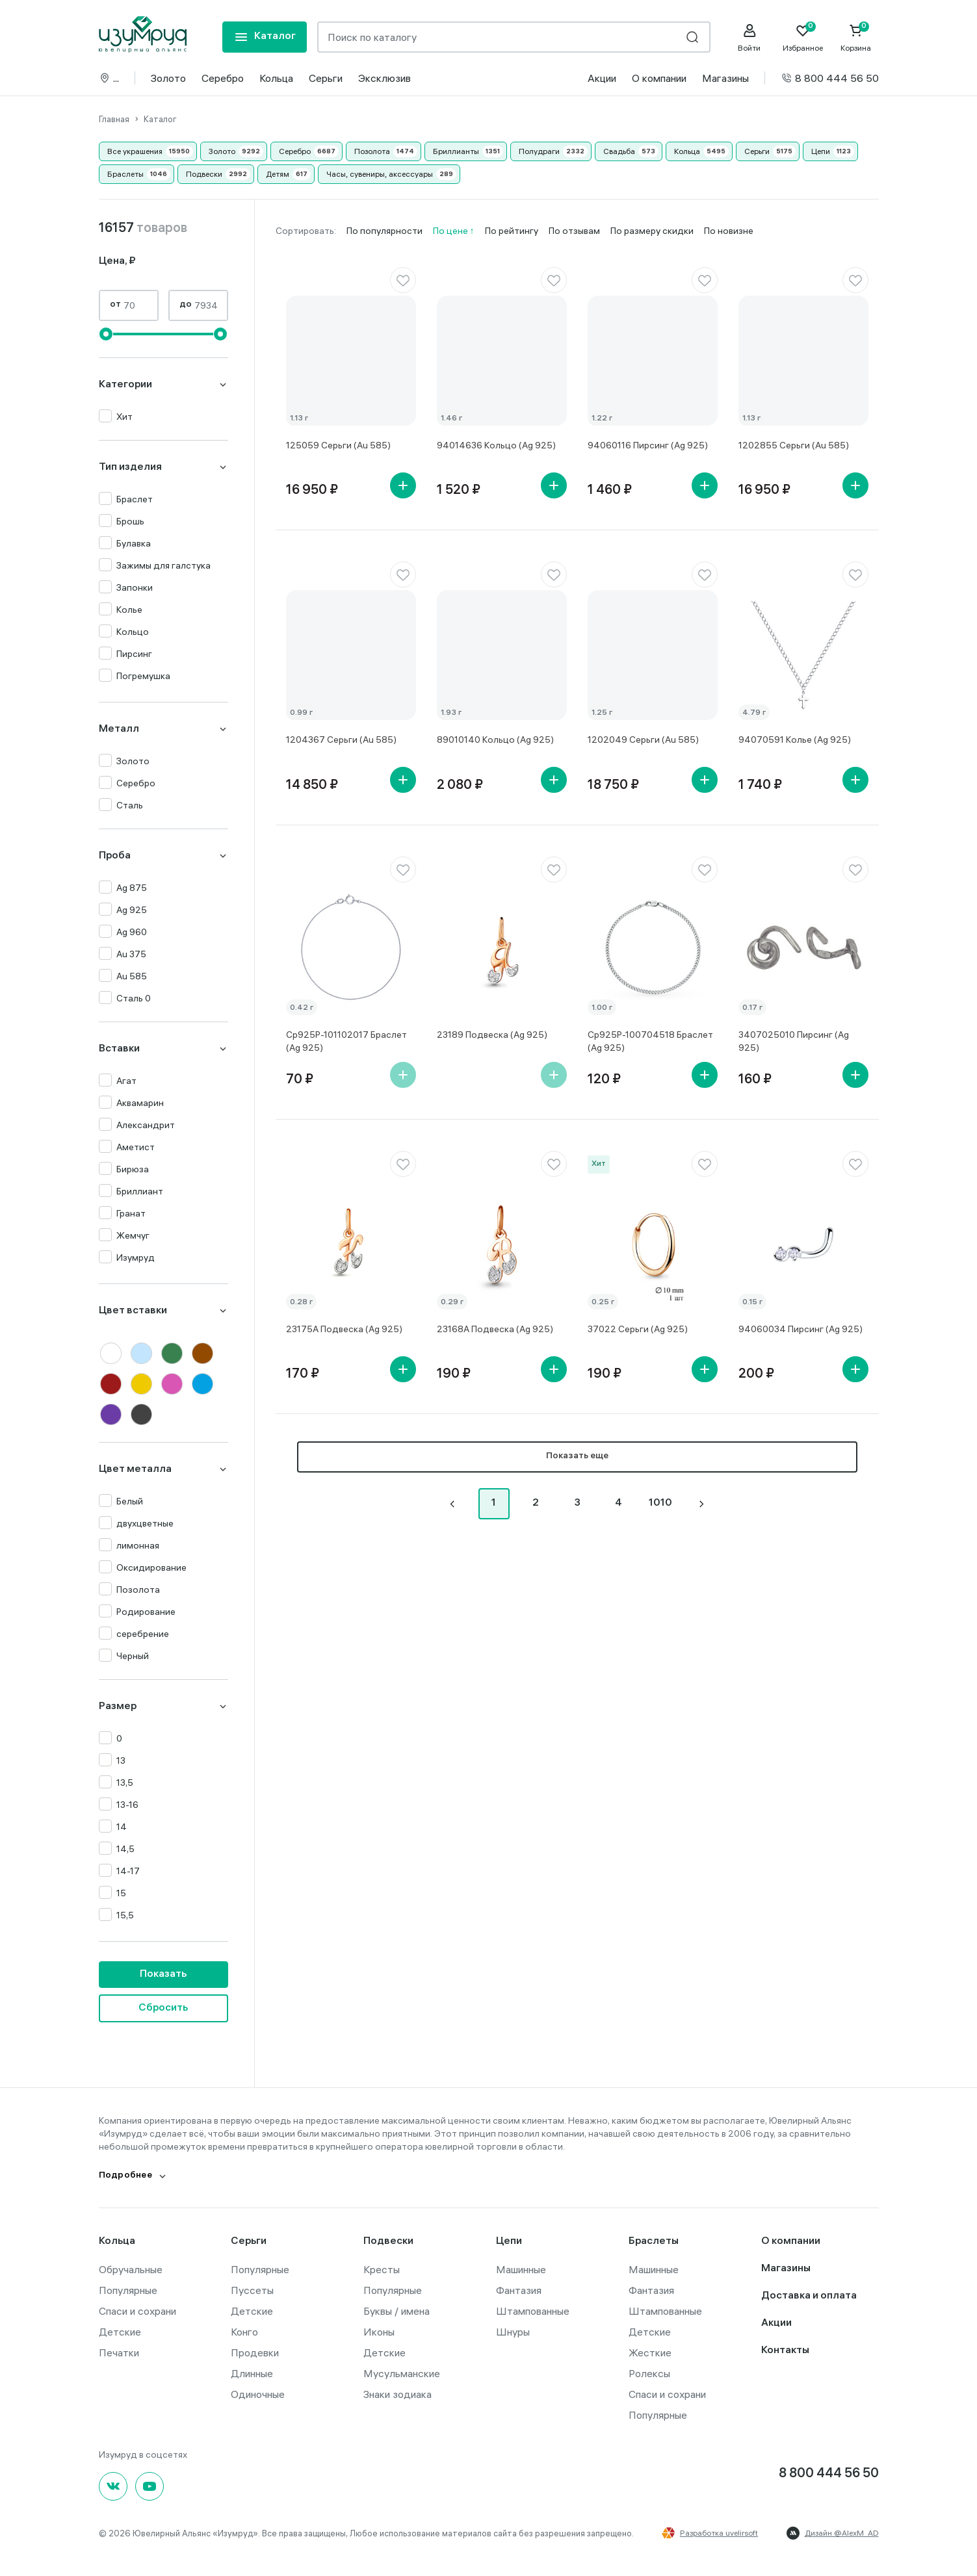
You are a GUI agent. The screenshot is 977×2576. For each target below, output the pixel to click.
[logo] (143, 34)
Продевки (255, 2352)
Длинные (252, 2373)
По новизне (728, 231)
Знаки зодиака (397, 2394)
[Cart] (856, 38)
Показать (163, 1974)
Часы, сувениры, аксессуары (379, 174)
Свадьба (619, 151)
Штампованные (532, 2310)
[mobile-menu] (264, 37)
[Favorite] (803, 38)
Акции (602, 77)
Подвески (204, 174)
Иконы (379, 2331)
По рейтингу (511, 231)
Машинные (521, 2269)
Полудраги (539, 151)
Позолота (372, 151)
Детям (277, 174)
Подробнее (126, 2176)
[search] (692, 37)
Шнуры (513, 2331)
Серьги (326, 77)
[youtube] (149, 2486)
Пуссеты (252, 2290)
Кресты (381, 2269)
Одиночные (258, 2394)
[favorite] (403, 280)
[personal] (749, 38)
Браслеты (125, 174)
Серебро (223, 77)
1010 (660, 1503)
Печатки (119, 2352)
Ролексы (649, 2373)
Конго (244, 2331)
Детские (120, 2331)
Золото (168, 77)
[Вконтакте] (113, 2486)
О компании (659, 77)
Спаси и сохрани (137, 2310)
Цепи (820, 151)
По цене (451, 231)
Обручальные (131, 2269)
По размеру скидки (652, 231)
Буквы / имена (396, 2310)
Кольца (276, 77)
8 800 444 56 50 (830, 77)
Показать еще (577, 1457)
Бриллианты (456, 151)
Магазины (725, 77)
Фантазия (518, 2290)
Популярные (128, 2290)
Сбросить (163, 2008)
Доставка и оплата (809, 2296)
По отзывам (574, 231)
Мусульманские (401, 2373)
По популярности (384, 231)
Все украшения (135, 151)
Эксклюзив (384, 77)
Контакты (785, 2350)
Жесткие (650, 2352)
